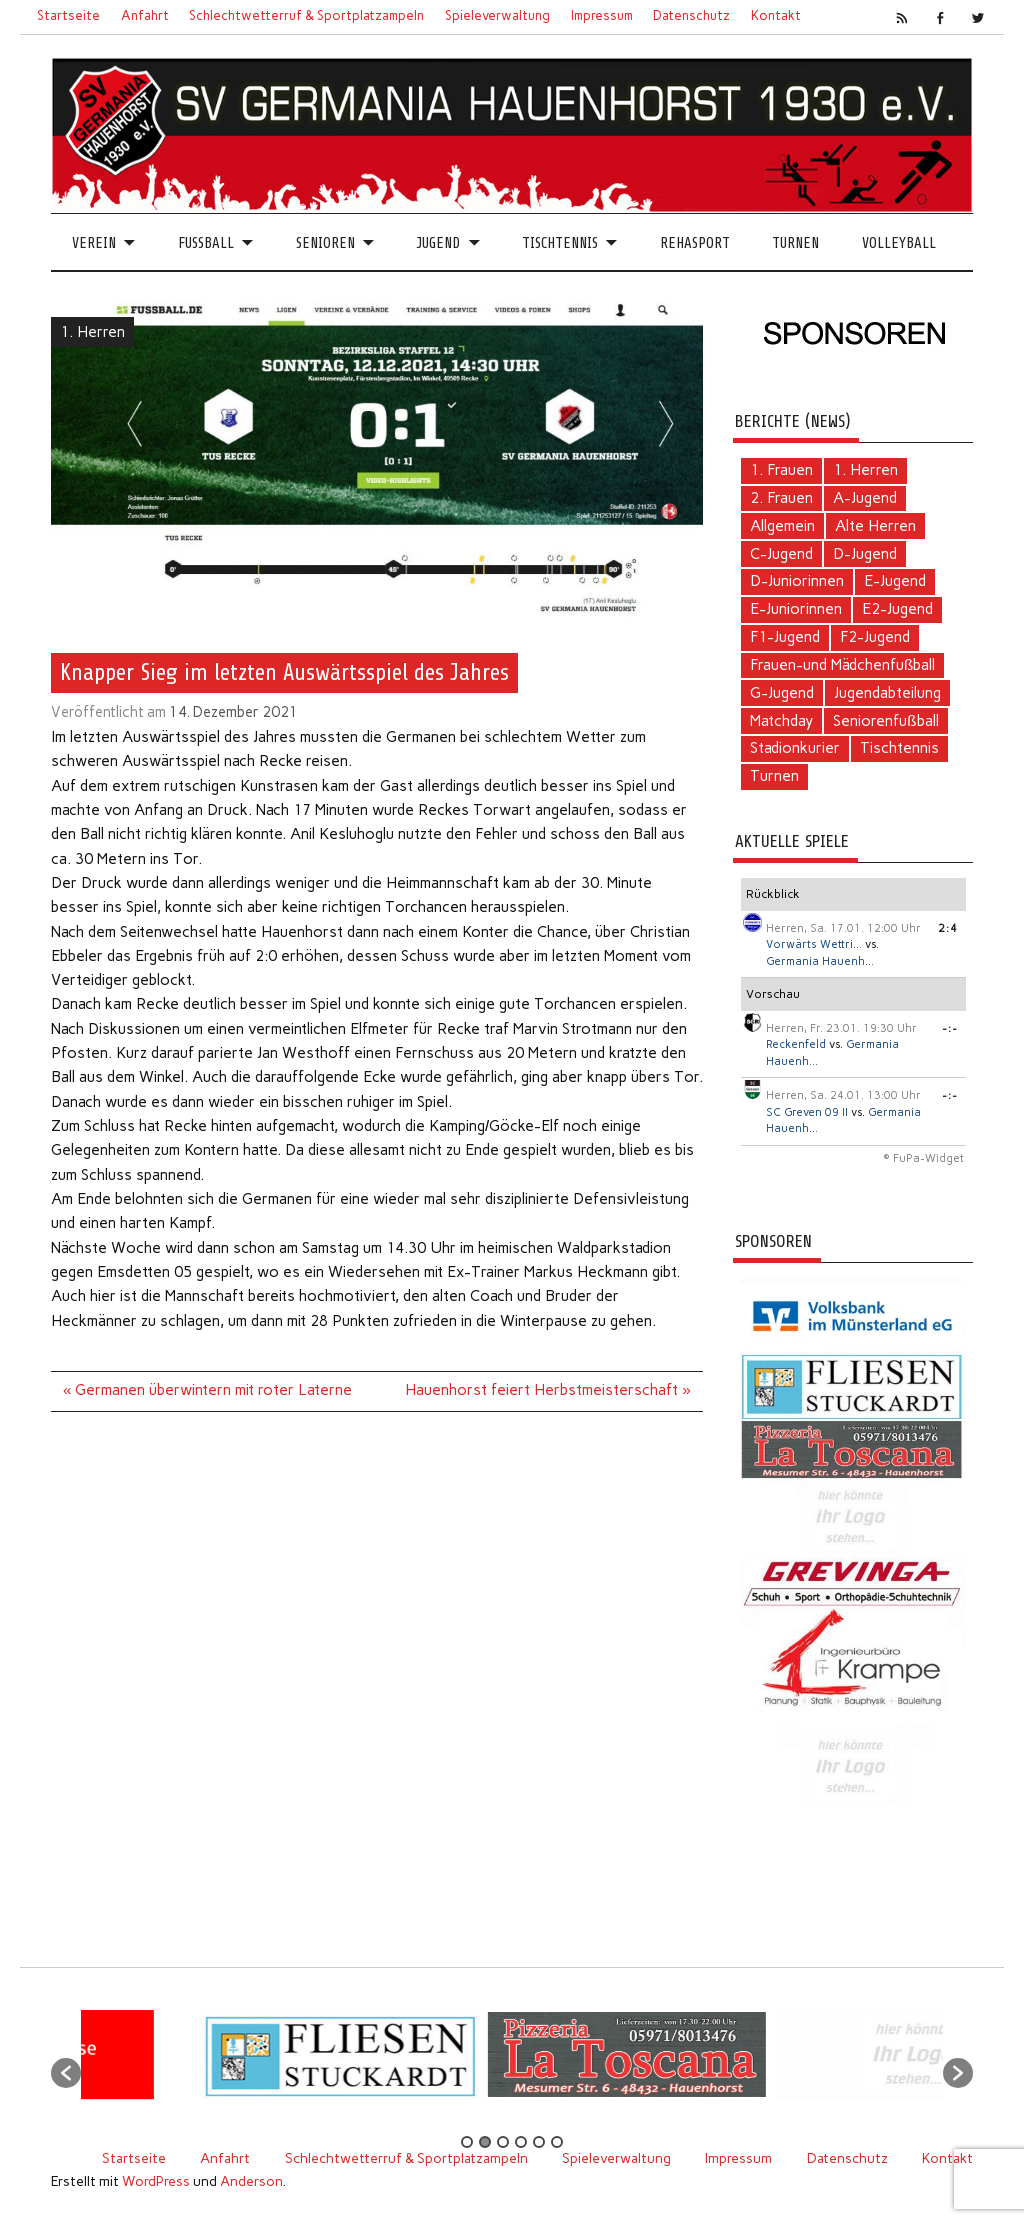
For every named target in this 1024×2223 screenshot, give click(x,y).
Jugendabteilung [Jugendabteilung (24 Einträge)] (887, 693)
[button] (66, 2073)
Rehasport (695, 243)
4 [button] (521, 2142)
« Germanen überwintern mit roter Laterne (207, 1390)
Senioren (325, 243)
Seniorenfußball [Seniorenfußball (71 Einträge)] (885, 721)
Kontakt (776, 15)
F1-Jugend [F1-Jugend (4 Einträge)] (785, 637)
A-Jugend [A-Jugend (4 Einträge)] (865, 498)
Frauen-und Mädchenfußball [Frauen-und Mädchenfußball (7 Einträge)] (842, 665)
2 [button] (485, 2142)
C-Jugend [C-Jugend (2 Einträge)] (781, 554)
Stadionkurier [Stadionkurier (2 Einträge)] (795, 748)
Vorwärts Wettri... (814, 944)
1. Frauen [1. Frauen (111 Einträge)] (781, 470)
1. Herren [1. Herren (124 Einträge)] (865, 470)
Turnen (795, 243)
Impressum (602, 15)
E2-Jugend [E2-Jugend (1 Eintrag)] (897, 609)
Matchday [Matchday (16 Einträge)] (781, 721)
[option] (408, 2062)
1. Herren (92, 332)
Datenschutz (691, 15)
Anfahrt (145, 15)
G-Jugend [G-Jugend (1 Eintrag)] (782, 693)
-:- (950, 1028)
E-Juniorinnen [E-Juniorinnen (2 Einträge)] (796, 609)
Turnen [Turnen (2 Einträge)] (774, 776)
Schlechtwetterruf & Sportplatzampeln (306, 15)
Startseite (68, 15)
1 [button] (467, 2142)
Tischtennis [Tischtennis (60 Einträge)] (899, 748)
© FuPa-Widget (923, 1158)
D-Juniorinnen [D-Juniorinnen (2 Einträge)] (797, 581)
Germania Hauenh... (820, 961)
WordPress (156, 2181)
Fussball (206, 243)
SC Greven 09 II (807, 1112)
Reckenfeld (796, 1044)
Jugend (438, 243)
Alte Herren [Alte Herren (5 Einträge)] (875, 526)
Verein (94, 243)
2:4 (948, 928)
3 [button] (503, 2142)
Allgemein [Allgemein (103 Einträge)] (782, 526)
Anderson (251, 2181)
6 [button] (557, 2142)
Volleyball (899, 243)
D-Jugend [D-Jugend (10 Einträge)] (865, 554)
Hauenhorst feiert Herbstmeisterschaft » (547, 1390)
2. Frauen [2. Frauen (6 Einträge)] (781, 498)
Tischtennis (560, 243)
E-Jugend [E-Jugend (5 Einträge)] (895, 581)
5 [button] (539, 2142)
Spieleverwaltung (497, 15)
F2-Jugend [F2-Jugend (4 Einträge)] (875, 637)
